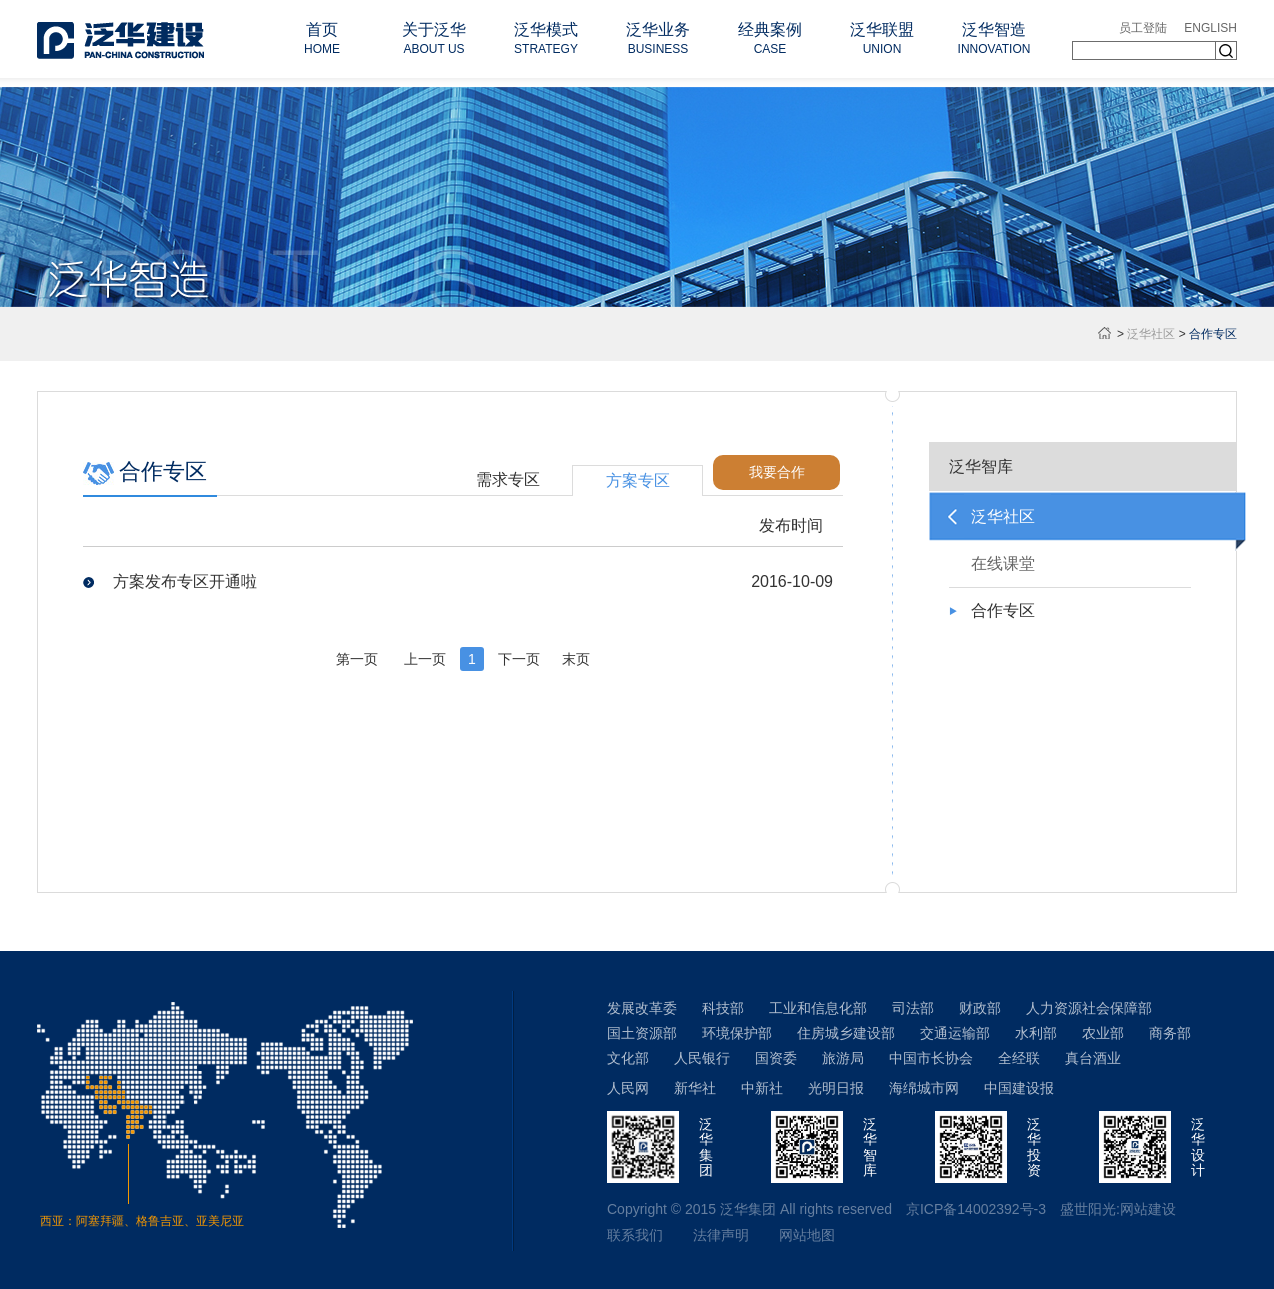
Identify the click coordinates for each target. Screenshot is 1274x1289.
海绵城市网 (924, 1088)
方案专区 (638, 480)
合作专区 (1003, 610)
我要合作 (777, 472)
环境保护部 (737, 1033)
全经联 (1019, 1058)
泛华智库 (981, 466)
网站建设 (1148, 1209)
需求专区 (508, 479)
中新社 (762, 1088)
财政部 (980, 1008)
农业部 (1103, 1033)
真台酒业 (1093, 1058)
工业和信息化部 (818, 1008)
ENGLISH (1210, 28)
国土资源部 (642, 1033)
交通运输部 (955, 1033)
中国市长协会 (931, 1058)
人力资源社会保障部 (1089, 1008)
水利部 (1036, 1033)
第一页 (357, 659)
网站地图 (807, 1235)
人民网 (628, 1088)
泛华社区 (1151, 334)
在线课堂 (1003, 563)
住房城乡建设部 (846, 1033)
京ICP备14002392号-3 (976, 1209)
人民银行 (702, 1058)
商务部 (1170, 1033)
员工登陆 (1143, 28)
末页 (576, 659)
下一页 (519, 659)
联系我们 (635, 1235)
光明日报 (836, 1088)
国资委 (776, 1058)
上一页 (425, 659)
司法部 (913, 1008)
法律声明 (721, 1235)
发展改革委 (642, 1008)
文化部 (628, 1058)
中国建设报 (1019, 1088)
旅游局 (843, 1058)
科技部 (723, 1008)
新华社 (695, 1088)
